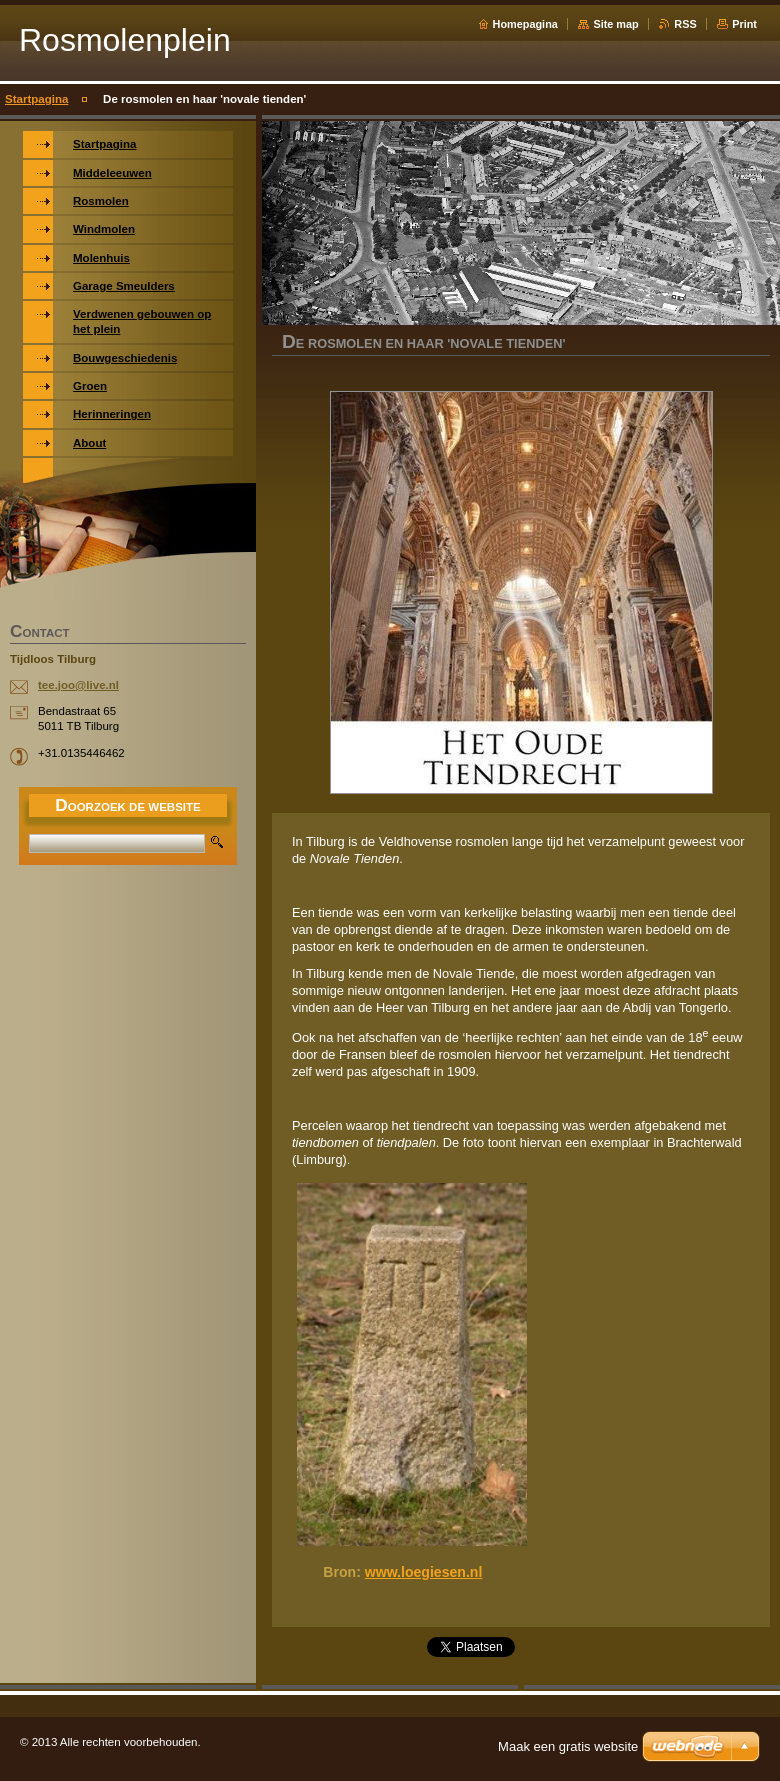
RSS (685, 24)
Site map (615, 24)
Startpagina (36, 99)
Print (744, 24)
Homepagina (525, 24)
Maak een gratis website (568, 1746)
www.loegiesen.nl (424, 1572)
